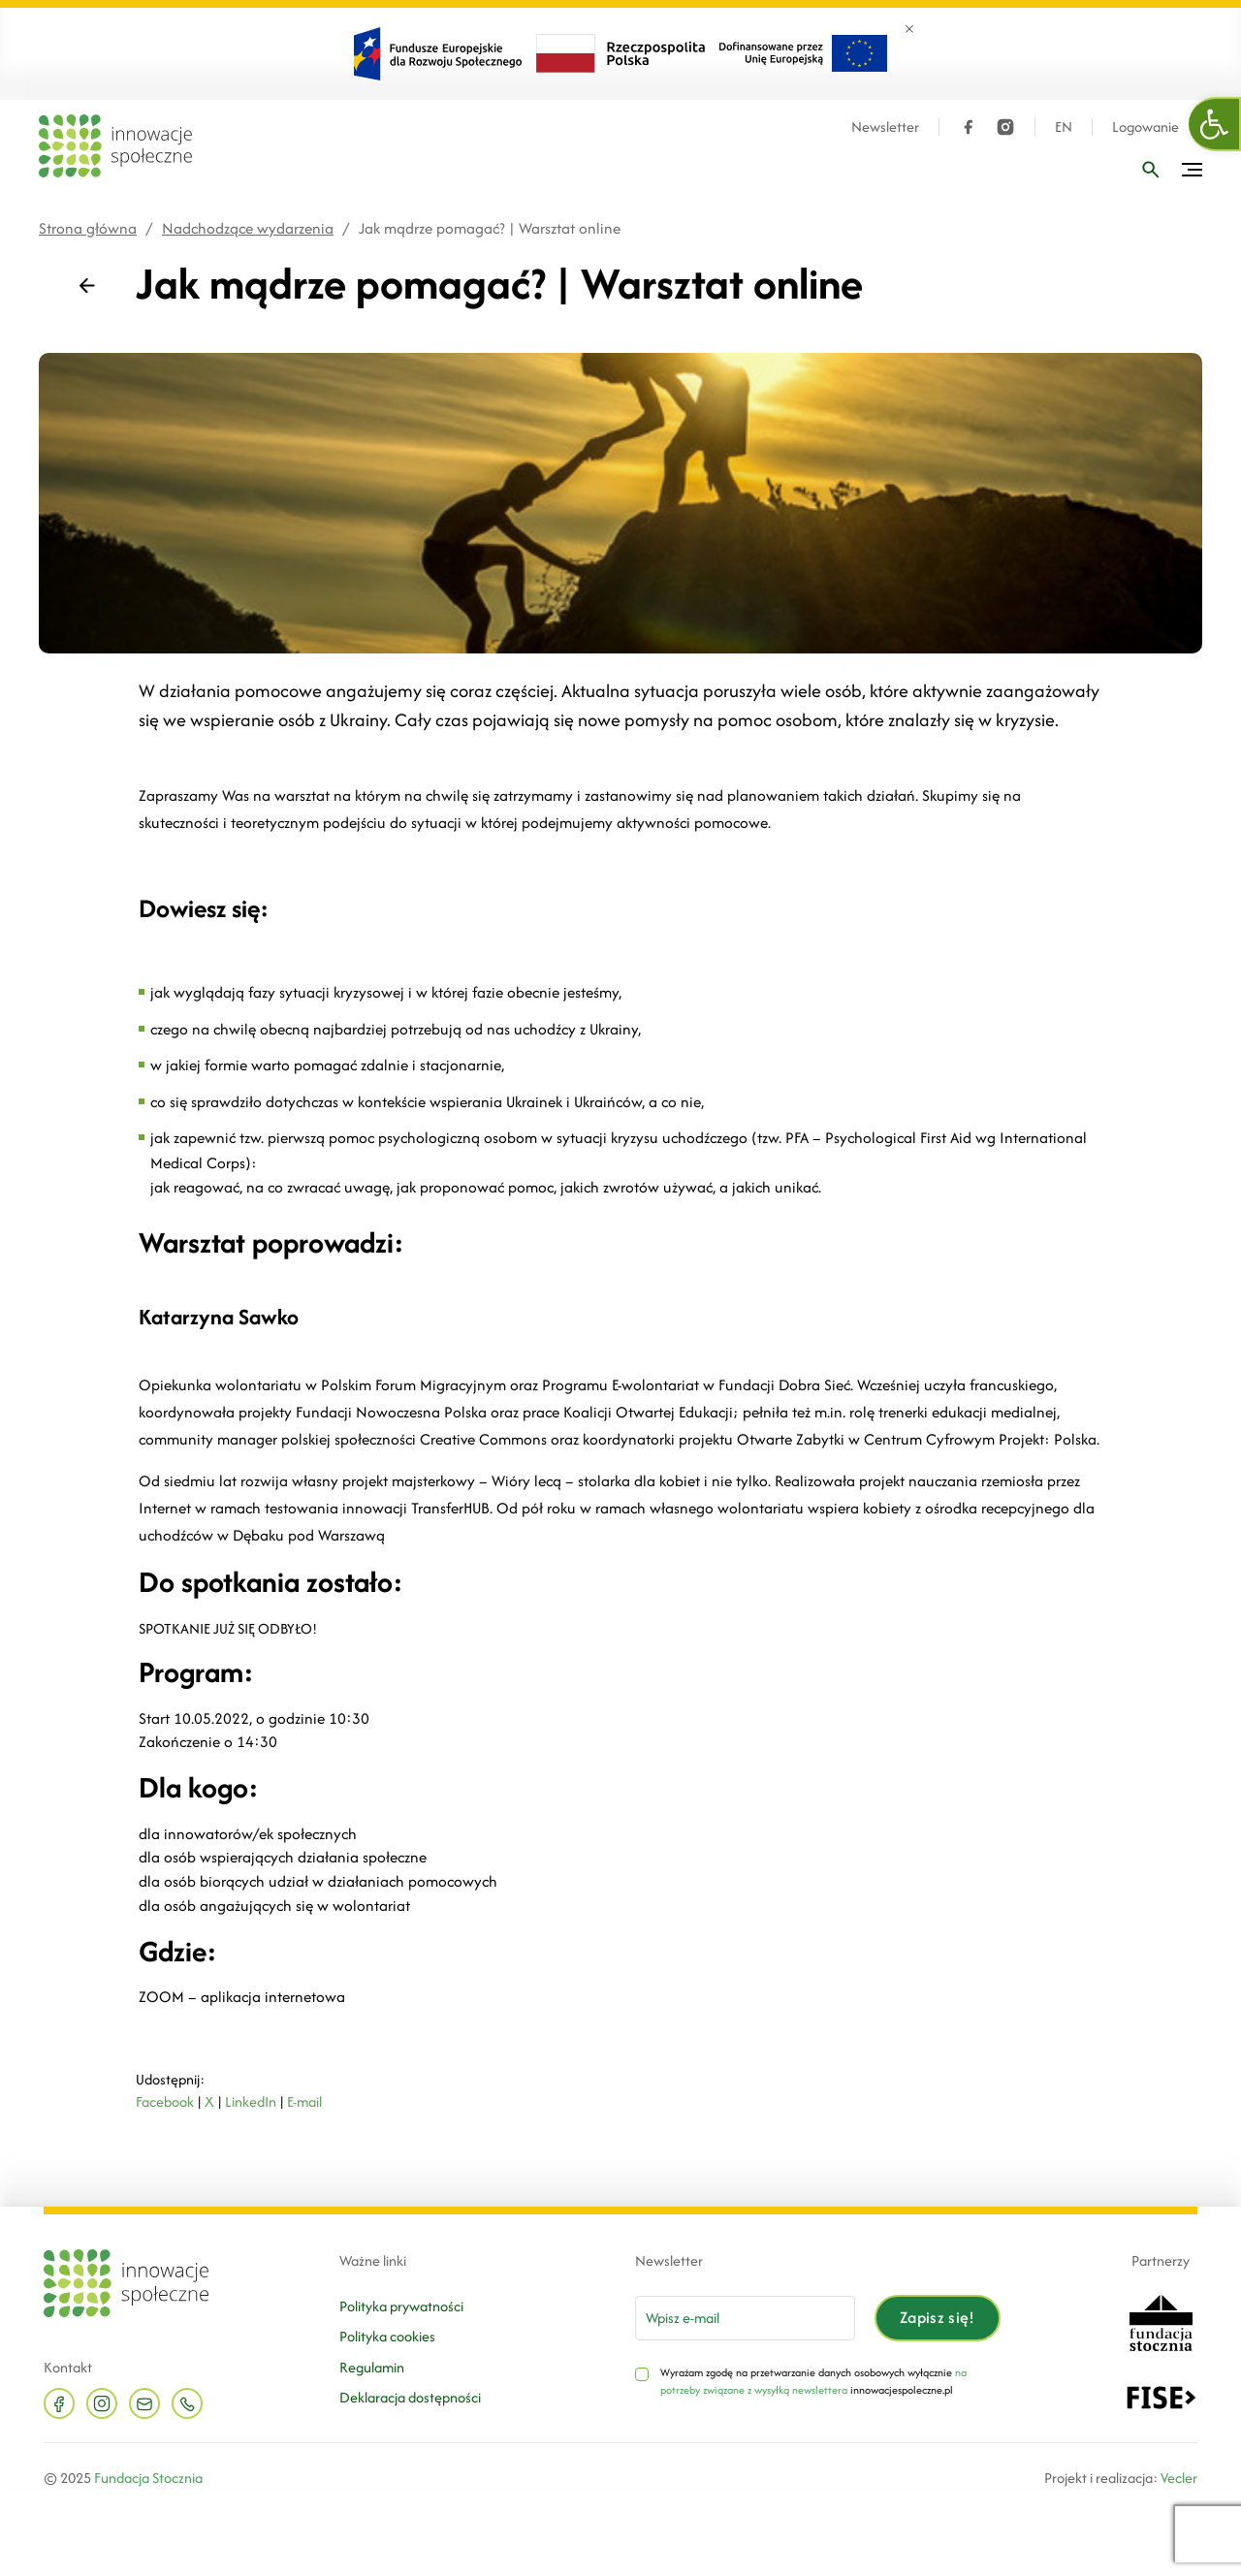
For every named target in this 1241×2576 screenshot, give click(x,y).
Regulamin (371, 2367)
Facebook (165, 2101)
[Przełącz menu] (1192, 169)
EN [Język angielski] (1063, 127)
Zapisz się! (937, 2317)
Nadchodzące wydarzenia (248, 228)
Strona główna (88, 228)
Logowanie (1145, 127)
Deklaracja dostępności (410, 2397)
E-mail (304, 2101)
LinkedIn (250, 2101)
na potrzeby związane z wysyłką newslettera (813, 2381)
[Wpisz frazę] (1150, 169)
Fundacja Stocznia (148, 2477)
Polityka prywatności (401, 2306)
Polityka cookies (387, 2336)
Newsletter (885, 127)
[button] (1215, 124)
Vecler (1179, 2477)
